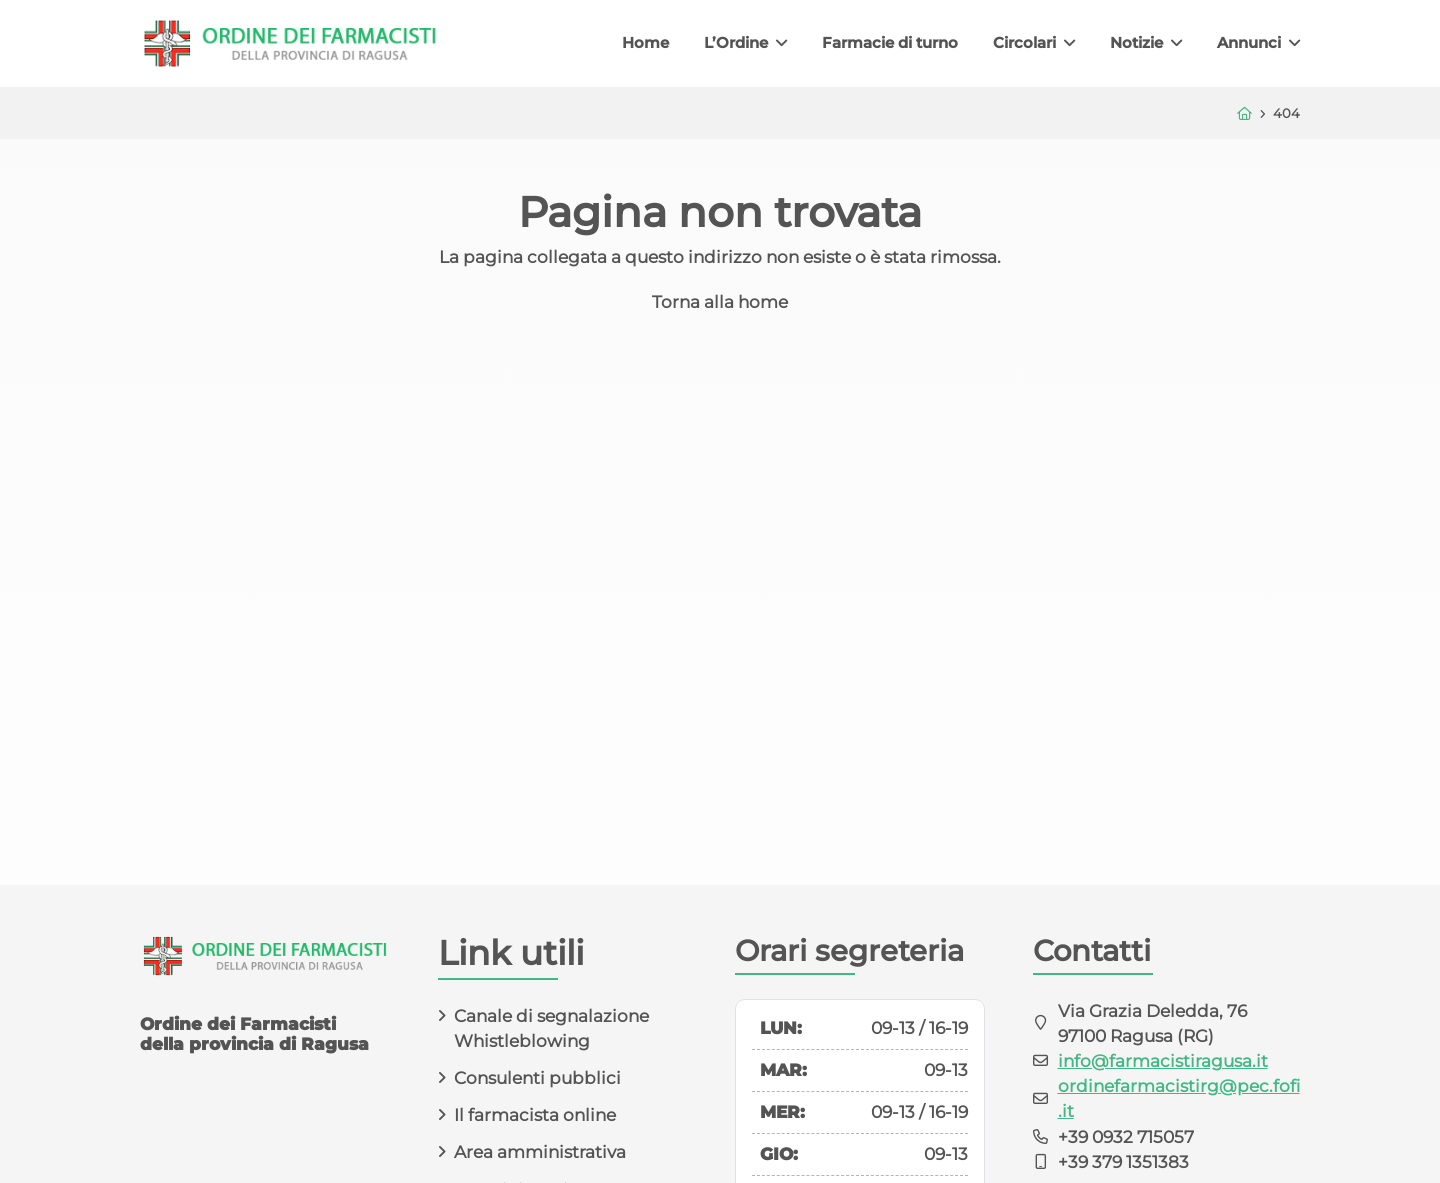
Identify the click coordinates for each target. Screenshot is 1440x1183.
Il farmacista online (535, 1115)
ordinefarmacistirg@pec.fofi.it (1179, 1098)
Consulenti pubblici (537, 1078)
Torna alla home (720, 302)
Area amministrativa (540, 1152)
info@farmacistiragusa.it (1163, 1061)
